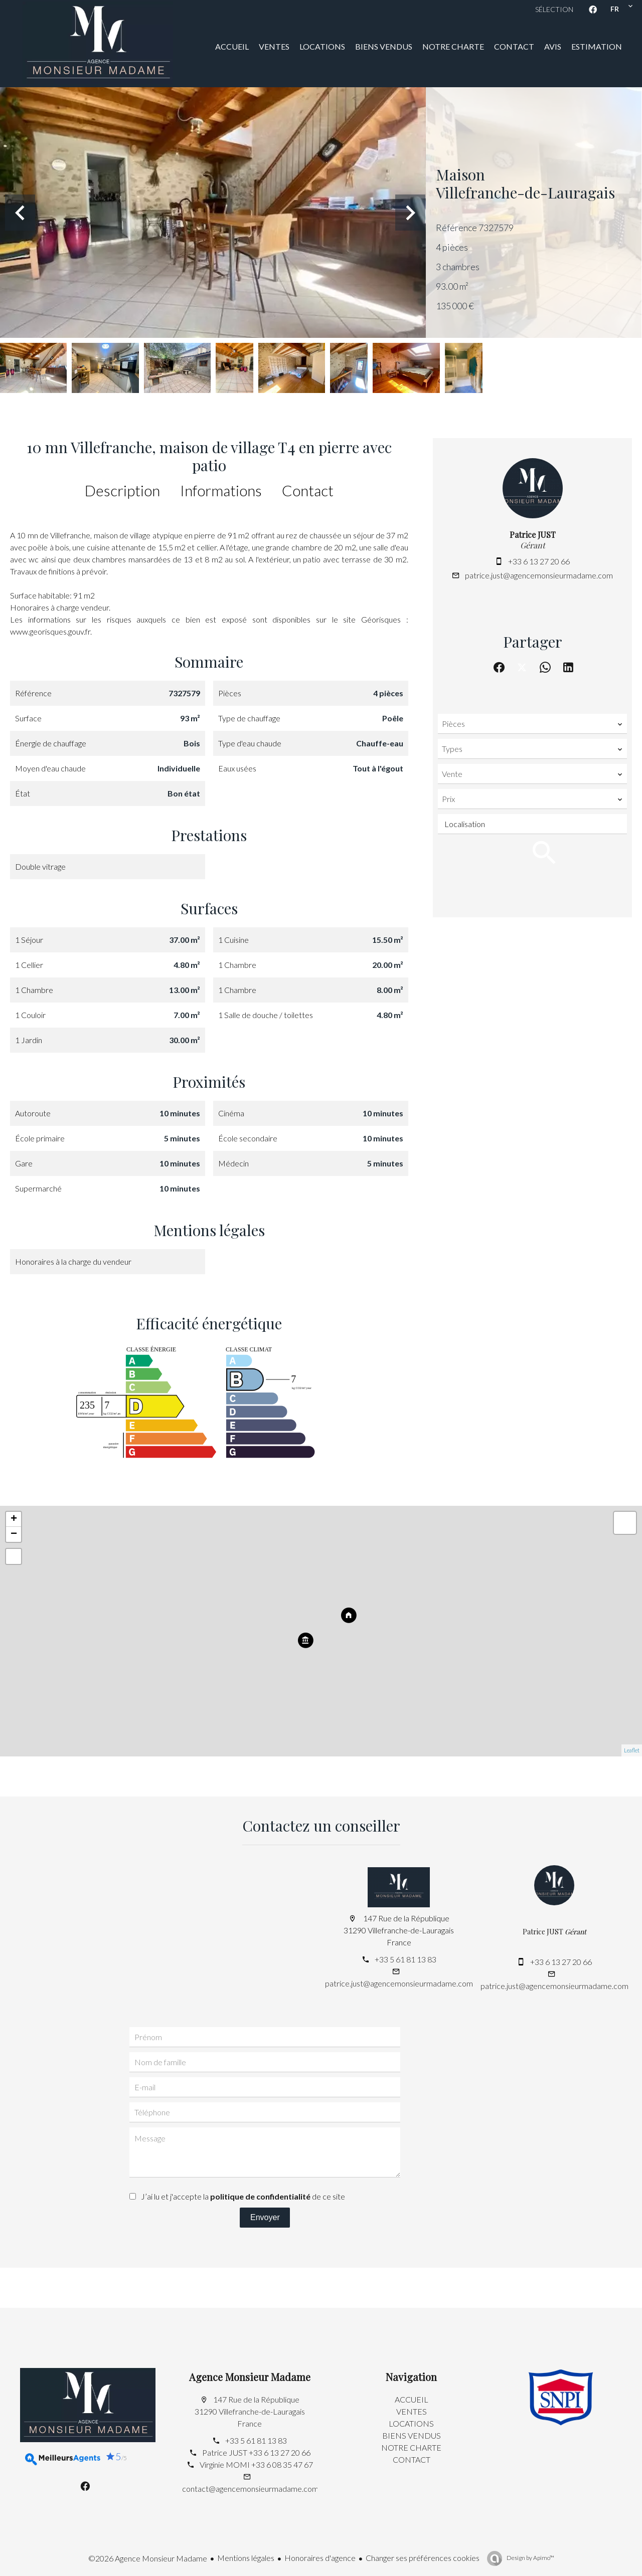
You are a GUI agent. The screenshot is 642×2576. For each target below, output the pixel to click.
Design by (530, 2557)
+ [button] (14, 1519)
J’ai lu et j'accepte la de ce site (243, 2196)
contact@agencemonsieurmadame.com (250, 2488)
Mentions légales (245, 2557)
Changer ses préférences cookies (422, 2557)
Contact (308, 490)
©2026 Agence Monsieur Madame (147, 2558)
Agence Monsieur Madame (249, 2377)
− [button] (14, 1534)
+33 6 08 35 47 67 (282, 2464)
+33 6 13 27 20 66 (539, 561)
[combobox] (532, 724)
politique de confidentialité (260, 2196)
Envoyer (265, 2217)
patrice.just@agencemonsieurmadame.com (539, 575)
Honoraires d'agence (320, 2557)
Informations (221, 490)
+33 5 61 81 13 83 (405, 1959)
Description (122, 490)
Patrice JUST (533, 534)
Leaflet (631, 1750)
